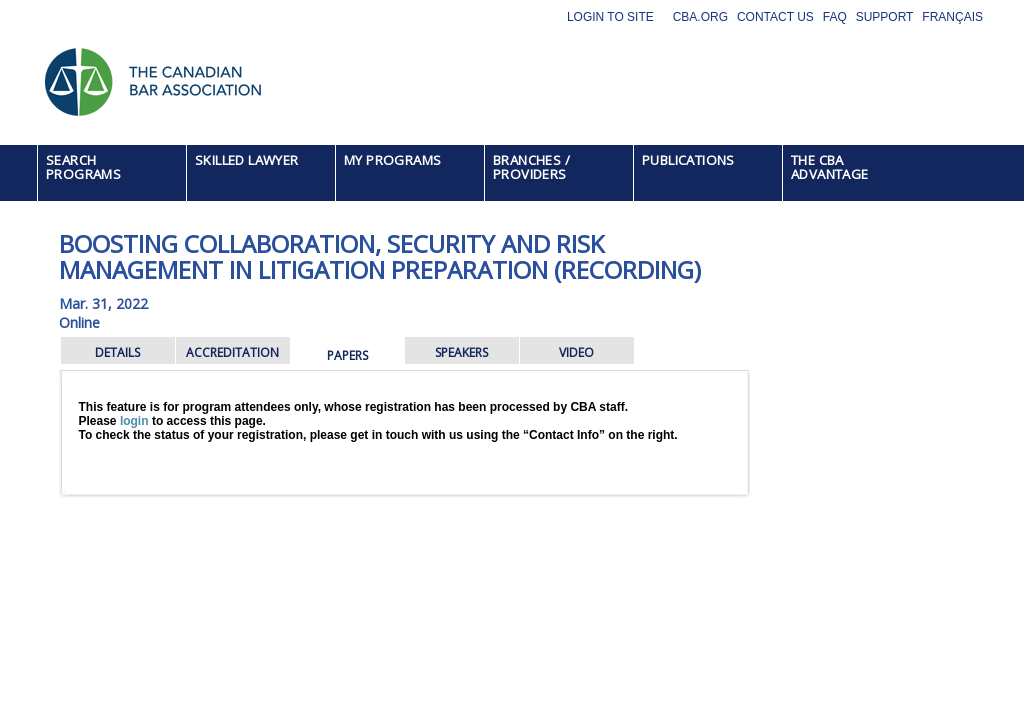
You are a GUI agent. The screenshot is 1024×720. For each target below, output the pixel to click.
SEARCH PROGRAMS (83, 167)
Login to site (610, 17)
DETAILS (117, 352)
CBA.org (700, 17)
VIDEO (576, 352)
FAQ (835, 17)
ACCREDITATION (232, 352)
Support (885, 17)
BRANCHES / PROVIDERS (531, 167)
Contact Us (775, 17)
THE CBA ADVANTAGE (830, 167)
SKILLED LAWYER (247, 160)
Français (952, 17)
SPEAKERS (461, 352)
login (134, 421)
